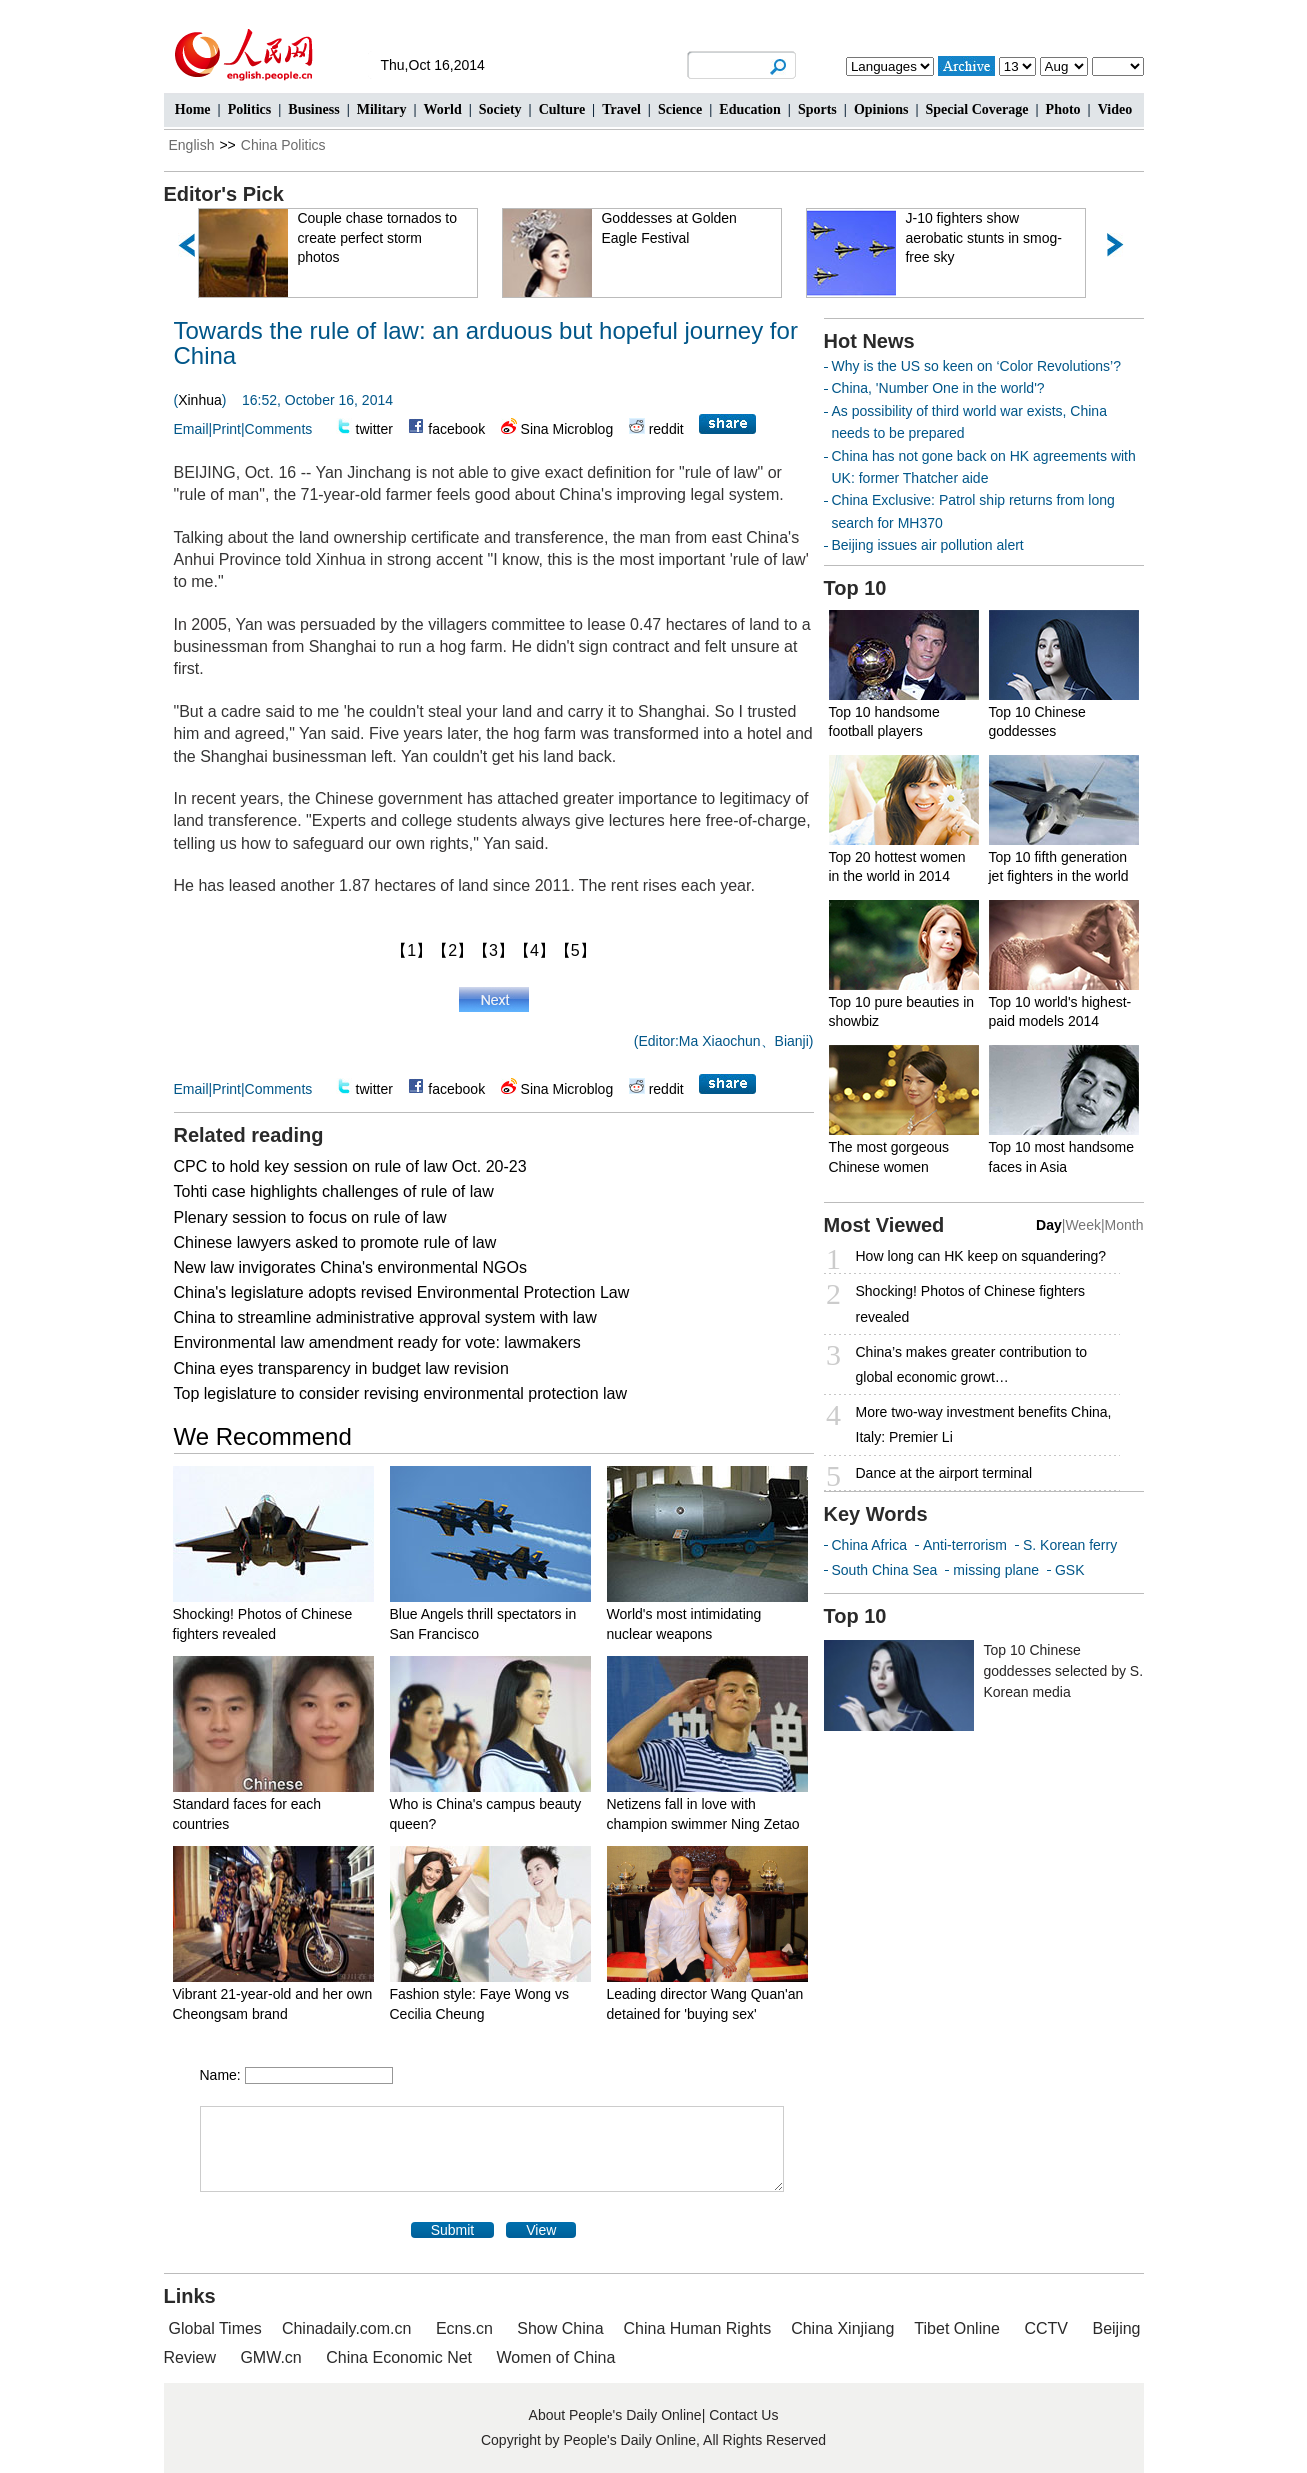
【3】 (493, 950)
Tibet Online (957, 2328)
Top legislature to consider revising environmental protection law (401, 1393)
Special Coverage (976, 109)
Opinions (881, 109)
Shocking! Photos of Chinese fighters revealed (971, 1303)
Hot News (869, 341)
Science (680, 109)
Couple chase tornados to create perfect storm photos (386, 237)
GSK (1070, 1570)
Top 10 (855, 588)
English (192, 145)
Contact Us (743, 2415)
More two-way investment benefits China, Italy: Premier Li (984, 1424)
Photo (1063, 109)
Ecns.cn (464, 2328)
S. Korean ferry (1070, 1545)
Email (191, 429)
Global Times (215, 2328)
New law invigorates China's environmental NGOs (350, 1267)
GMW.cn (273, 2357)
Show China (560, 2328)
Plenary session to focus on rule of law (310, 1217)
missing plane (996, 1570)
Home (193, 109)
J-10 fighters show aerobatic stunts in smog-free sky (992, 237)
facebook (456, 429)
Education (749, 109)
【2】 (452, 950)
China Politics (283, 145)
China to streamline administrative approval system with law (385, 1317)
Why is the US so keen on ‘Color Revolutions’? (976, 366)
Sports (817, 109)
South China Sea (885, 1570)
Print (226, 429)
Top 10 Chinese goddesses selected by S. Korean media (1064, 1671)
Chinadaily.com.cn (347, 2328)
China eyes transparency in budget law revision (341, 1368)
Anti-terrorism (965, 1545)
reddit (666, 429)
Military (382, 109)
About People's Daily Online (615, 2415)
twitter (374, 429)
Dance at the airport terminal (944, 1473)
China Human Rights (698, 2328)
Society (500, 109)
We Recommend (263, 1436)
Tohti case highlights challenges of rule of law (334, 1191)
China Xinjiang (842, 2328)
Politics (250, 109)
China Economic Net (399, 2357)
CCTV (1046, 2328)
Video (1115, 109)
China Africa (869, 1545)
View (541, 2230)
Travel (621, 109)
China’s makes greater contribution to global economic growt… (972, 1364)
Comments (279, 429)
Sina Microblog (567, 429)
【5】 (575, 950)
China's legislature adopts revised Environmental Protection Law (402, 1292)
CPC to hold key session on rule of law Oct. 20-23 (350, 1166)
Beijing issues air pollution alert (928, 545)
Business (313, 109)
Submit (453, 2230)
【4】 (534, 950)
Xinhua (200, 400)
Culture (562, 109)
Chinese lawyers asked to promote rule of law (335, 1242)
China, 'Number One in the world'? (938, 388)
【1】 (411, 950)
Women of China (556, 2357)
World (443, 109)
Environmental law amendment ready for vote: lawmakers (377, 1342)
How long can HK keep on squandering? (981, 1256)
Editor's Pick (224, 194)
